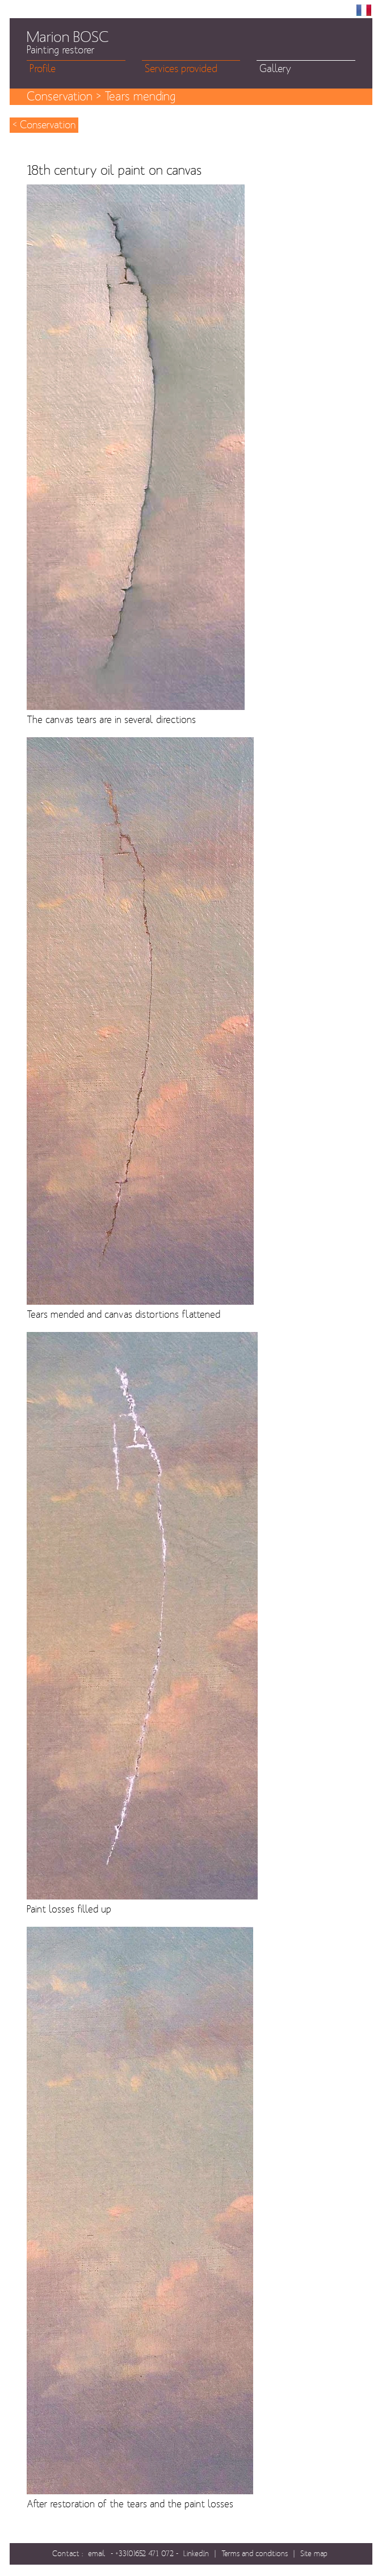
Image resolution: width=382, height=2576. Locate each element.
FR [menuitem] (363, 10)
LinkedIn (196, 2553)
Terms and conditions (254, 2553)
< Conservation (43, 125)
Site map (314, 2553)
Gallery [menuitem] (275, 69)
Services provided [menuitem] (181, 69)
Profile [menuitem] (43, 69)
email (97, 2553)
